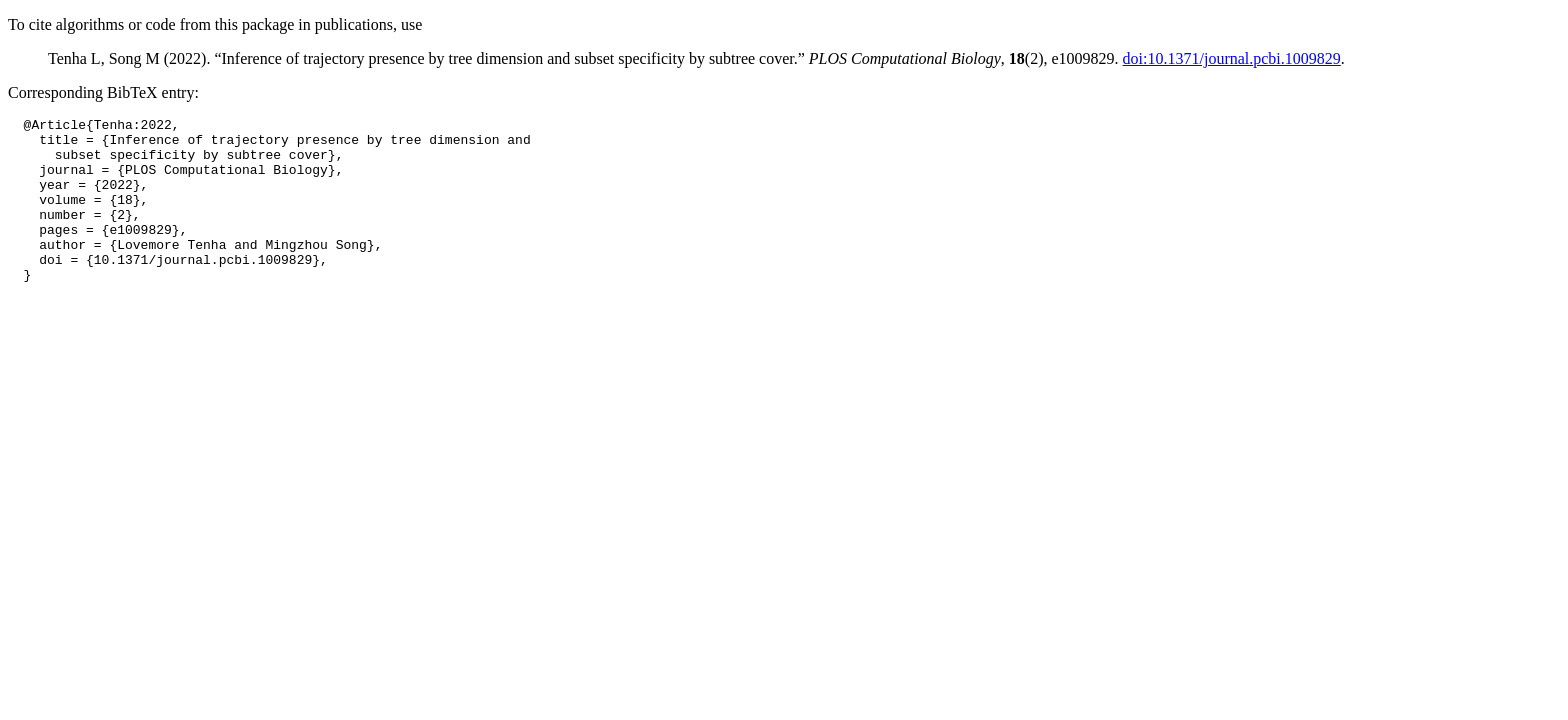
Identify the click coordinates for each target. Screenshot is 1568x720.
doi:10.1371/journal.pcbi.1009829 (1232, 58)
